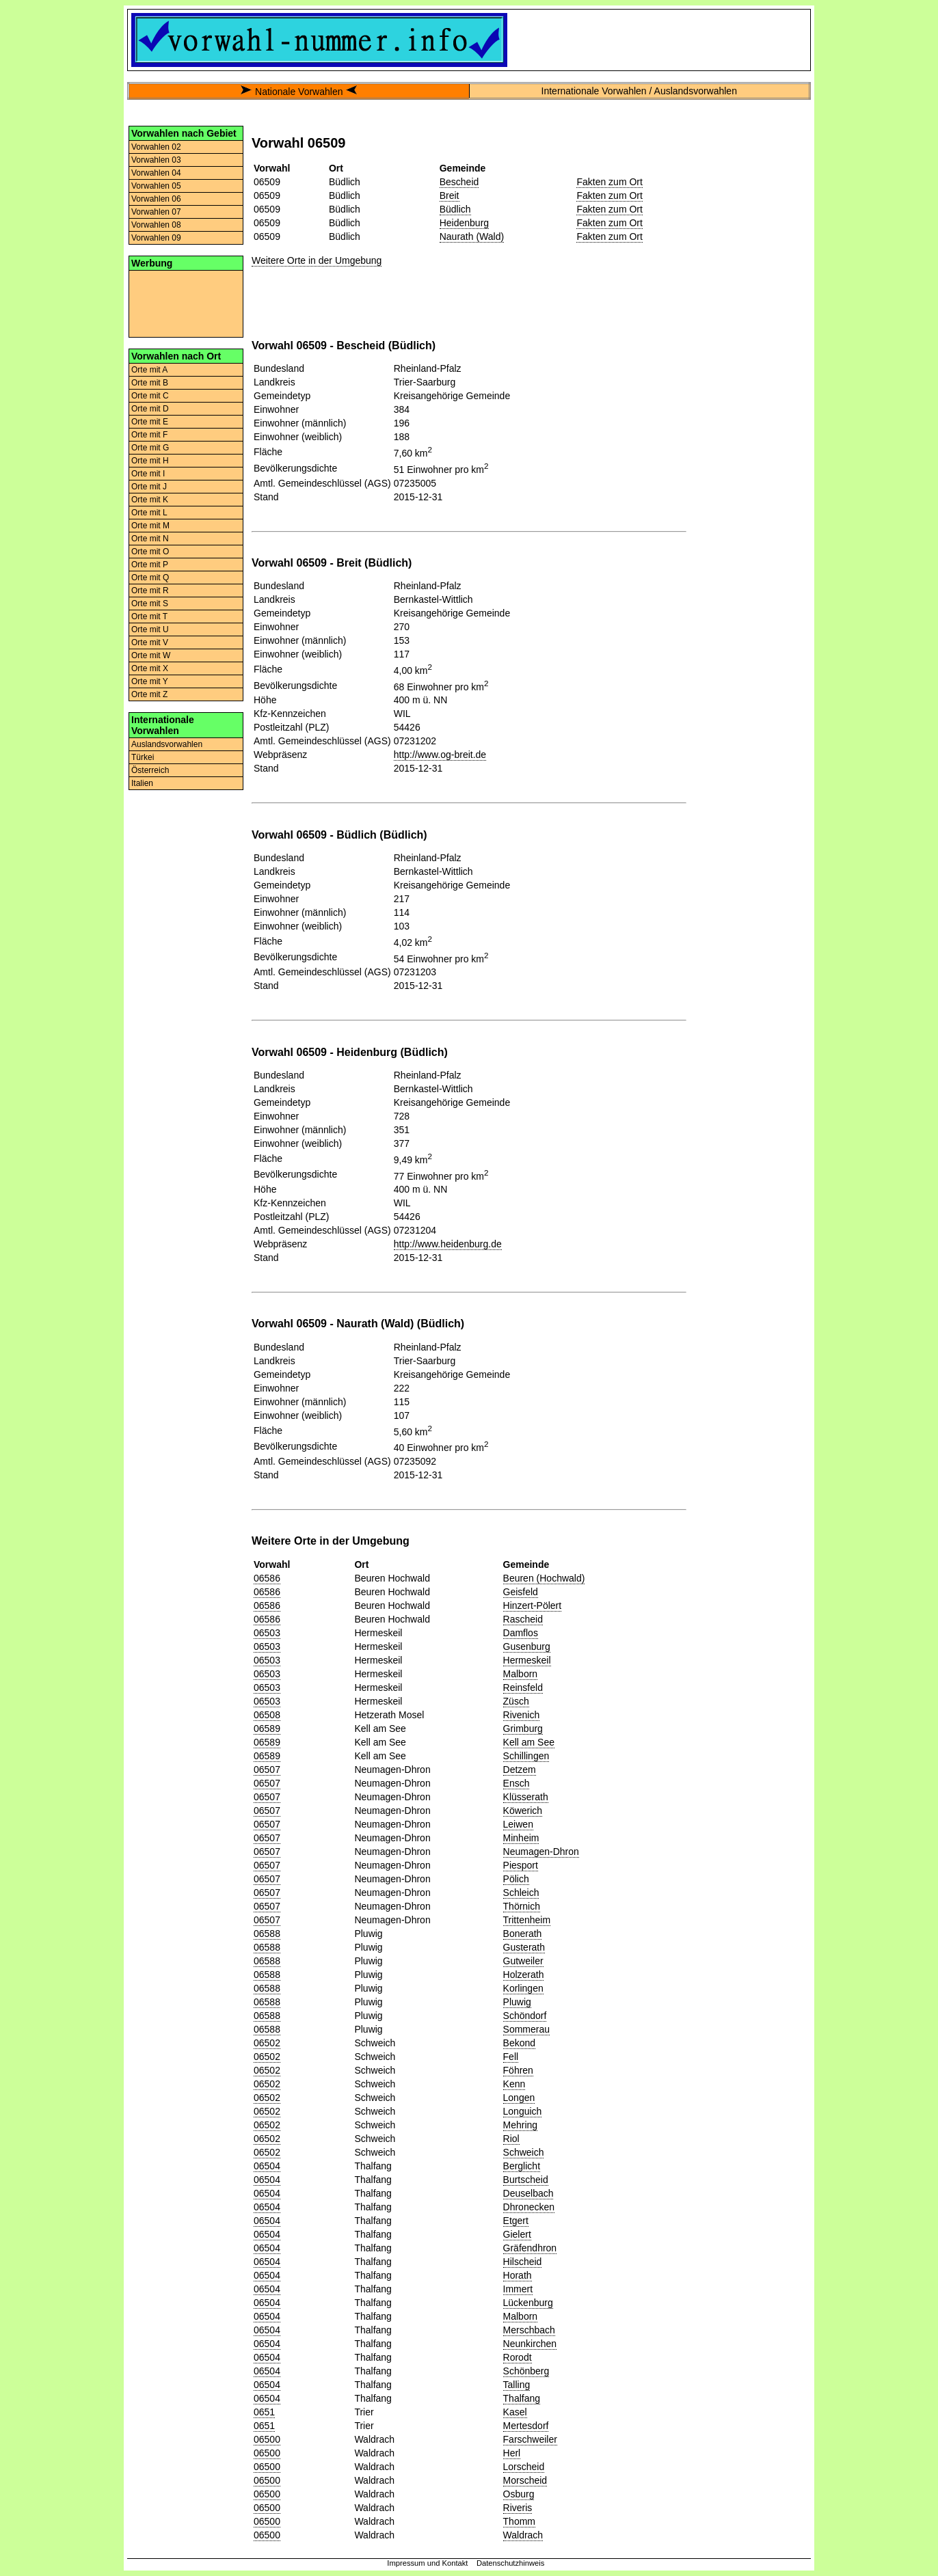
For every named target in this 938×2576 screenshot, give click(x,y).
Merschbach (529, 2329)
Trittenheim (527, 1919)
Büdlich (455, 209)
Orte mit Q (150, 577)
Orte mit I (148, 473)
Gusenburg (526, 1646)
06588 (267, 1933)
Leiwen (518, 1824)
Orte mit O (150, 551)
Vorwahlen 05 (156, 186)
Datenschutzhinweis (511, 2563)
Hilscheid (522, 2261)
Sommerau (526, 2029)
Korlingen (523, 1988)
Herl (512, 2453)
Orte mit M (150, 525)
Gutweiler (523, 1960)
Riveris (518, 2507)
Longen (519, 2097)
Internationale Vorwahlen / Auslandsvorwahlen (639, 90)
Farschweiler (530, 2439)
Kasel (515, 2411)
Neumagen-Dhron (541, 1851)
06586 (267, 1578)
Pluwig (517, 2001)
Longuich (522, 2111)
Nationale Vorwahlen (299, 91)
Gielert (517, 2234)
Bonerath (522, 1933)
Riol (511, 2138)
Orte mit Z (149, 694)
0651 (264, 2411)
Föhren (518, 2070)
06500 (267, 2439)
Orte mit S (149, 603)
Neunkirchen (530, 2343)
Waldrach (523, 2535)
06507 (267, 1769)
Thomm (519, 2521)
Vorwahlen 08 (156, 225)
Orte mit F (149, 434)
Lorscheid (524, 2466)
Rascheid (523, 1619)
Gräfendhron (530, 2247)
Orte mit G (150, 447)
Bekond (519, 2042)
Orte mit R (150, 590)
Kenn (514, 2083)
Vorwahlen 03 (156, 160)
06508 (267, 1714)
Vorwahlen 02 (156, 147)
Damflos (520, 1632)
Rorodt (517, 2357)
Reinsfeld (523, 1687)
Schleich (521, 1892)
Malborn (520, 1673)
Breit (449, 195)
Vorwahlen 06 (156, 199)
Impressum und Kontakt (427, 2563)
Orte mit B (149, 383)
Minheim (521, 1837)
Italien (142, 783)
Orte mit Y (149, 681)
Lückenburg (528, 2302)
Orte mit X (149, 668)
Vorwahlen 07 (156, 212)
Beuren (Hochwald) (544, 1578)
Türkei (142, 757)
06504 (267, 2165)
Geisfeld (520, 1591)
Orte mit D (150, 408)
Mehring (520, 2124)
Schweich (523, 2152)
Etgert (515, 2220)
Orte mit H (150, 460)
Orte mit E (149, 421)
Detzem (519, 1769)
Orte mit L (149, 512)
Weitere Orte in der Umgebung (316, 260)
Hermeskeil (527, 1660)
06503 (267, 1632)
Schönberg (526, 2370)
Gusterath (524, 1947)
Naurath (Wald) (472, 236)
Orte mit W (150, 655)
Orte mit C (150, 396)
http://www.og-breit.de (440, 754)
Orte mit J (149, 486)
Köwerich (523, 1810)
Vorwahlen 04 (156, 173)
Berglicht (521, 2165)
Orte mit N (150, 538)
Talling (517, 2384)
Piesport (520, 1865)
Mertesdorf (526, 2425)
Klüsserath (525, 1796)
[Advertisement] (186, 303)
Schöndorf (525, 2015)
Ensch (516, 1783)
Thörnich (521, 1906)
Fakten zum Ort (609, 181)
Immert (518, 2288)
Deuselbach (528, 2193)
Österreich (150, 770)
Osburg (519, 2494)
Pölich (516, 1878)
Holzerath (523, 1974)
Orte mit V (149, 642)
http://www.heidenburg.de (448, 1243)
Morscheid (525, 2480)
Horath (517, 2275)
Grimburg (523, 1728)
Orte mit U (150, 629)
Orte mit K (149, 499)
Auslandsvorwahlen (166, 744)
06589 (267, 1728)
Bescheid (459, 181)
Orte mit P (149, 564)
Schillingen (526, 1755)
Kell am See (528, 1742)
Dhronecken (529, 2206)
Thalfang (521, 2398)
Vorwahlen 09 (156, 238)
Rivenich (521, 1714)
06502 (267, 2042)
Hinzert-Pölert (532, 1605)
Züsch (516, 1701)
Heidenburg (464, 222)
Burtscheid (525, 2179)
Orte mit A (149, 370)
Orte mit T (149, 616)
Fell (511, 2056)
